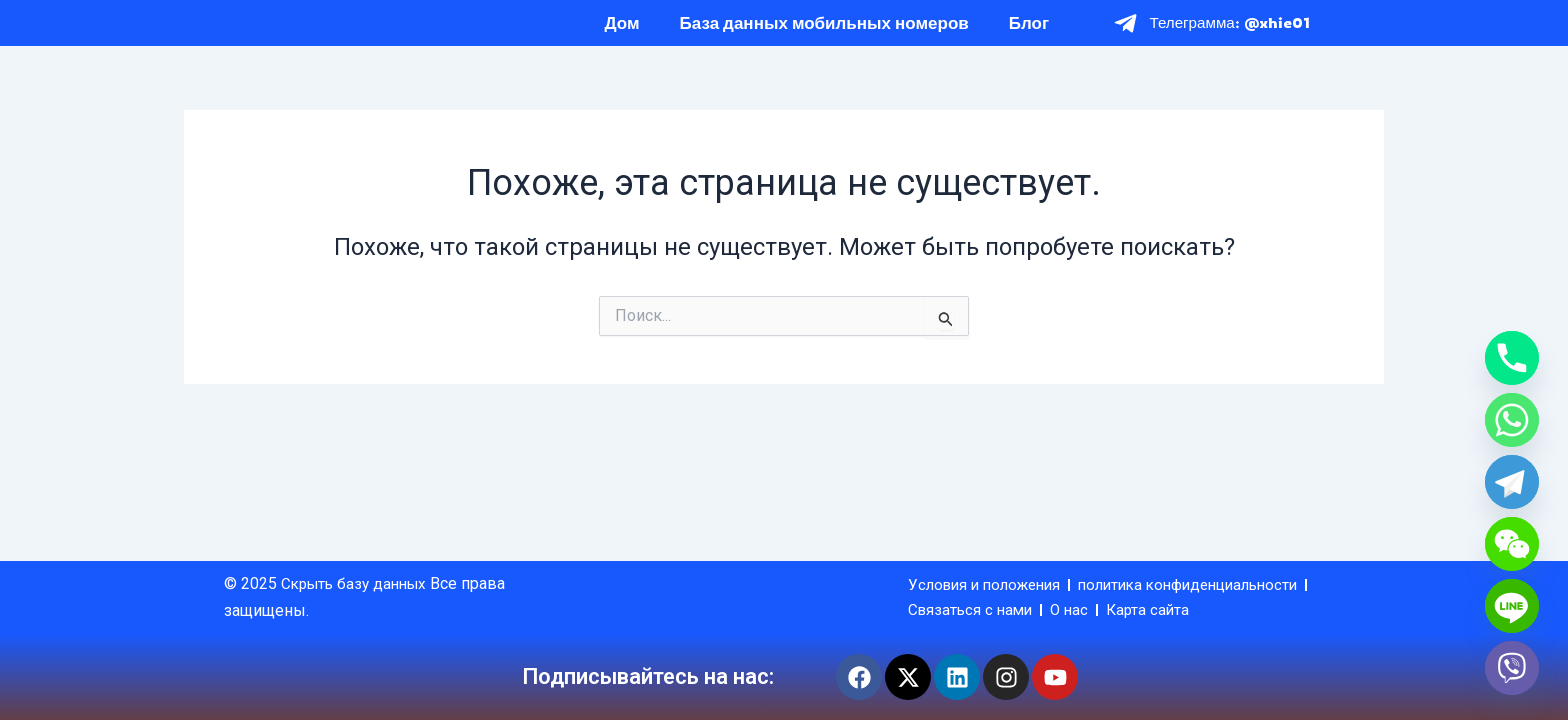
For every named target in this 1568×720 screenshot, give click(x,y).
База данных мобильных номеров (824, 32)
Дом (622, 32)
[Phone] (1512, 358)
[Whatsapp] (1512, 420)
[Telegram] (1512, 482)
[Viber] (1512, 668)
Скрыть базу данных (360, 555)
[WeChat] (1512, 544)
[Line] (1512, 606)
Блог (1029, 32)
